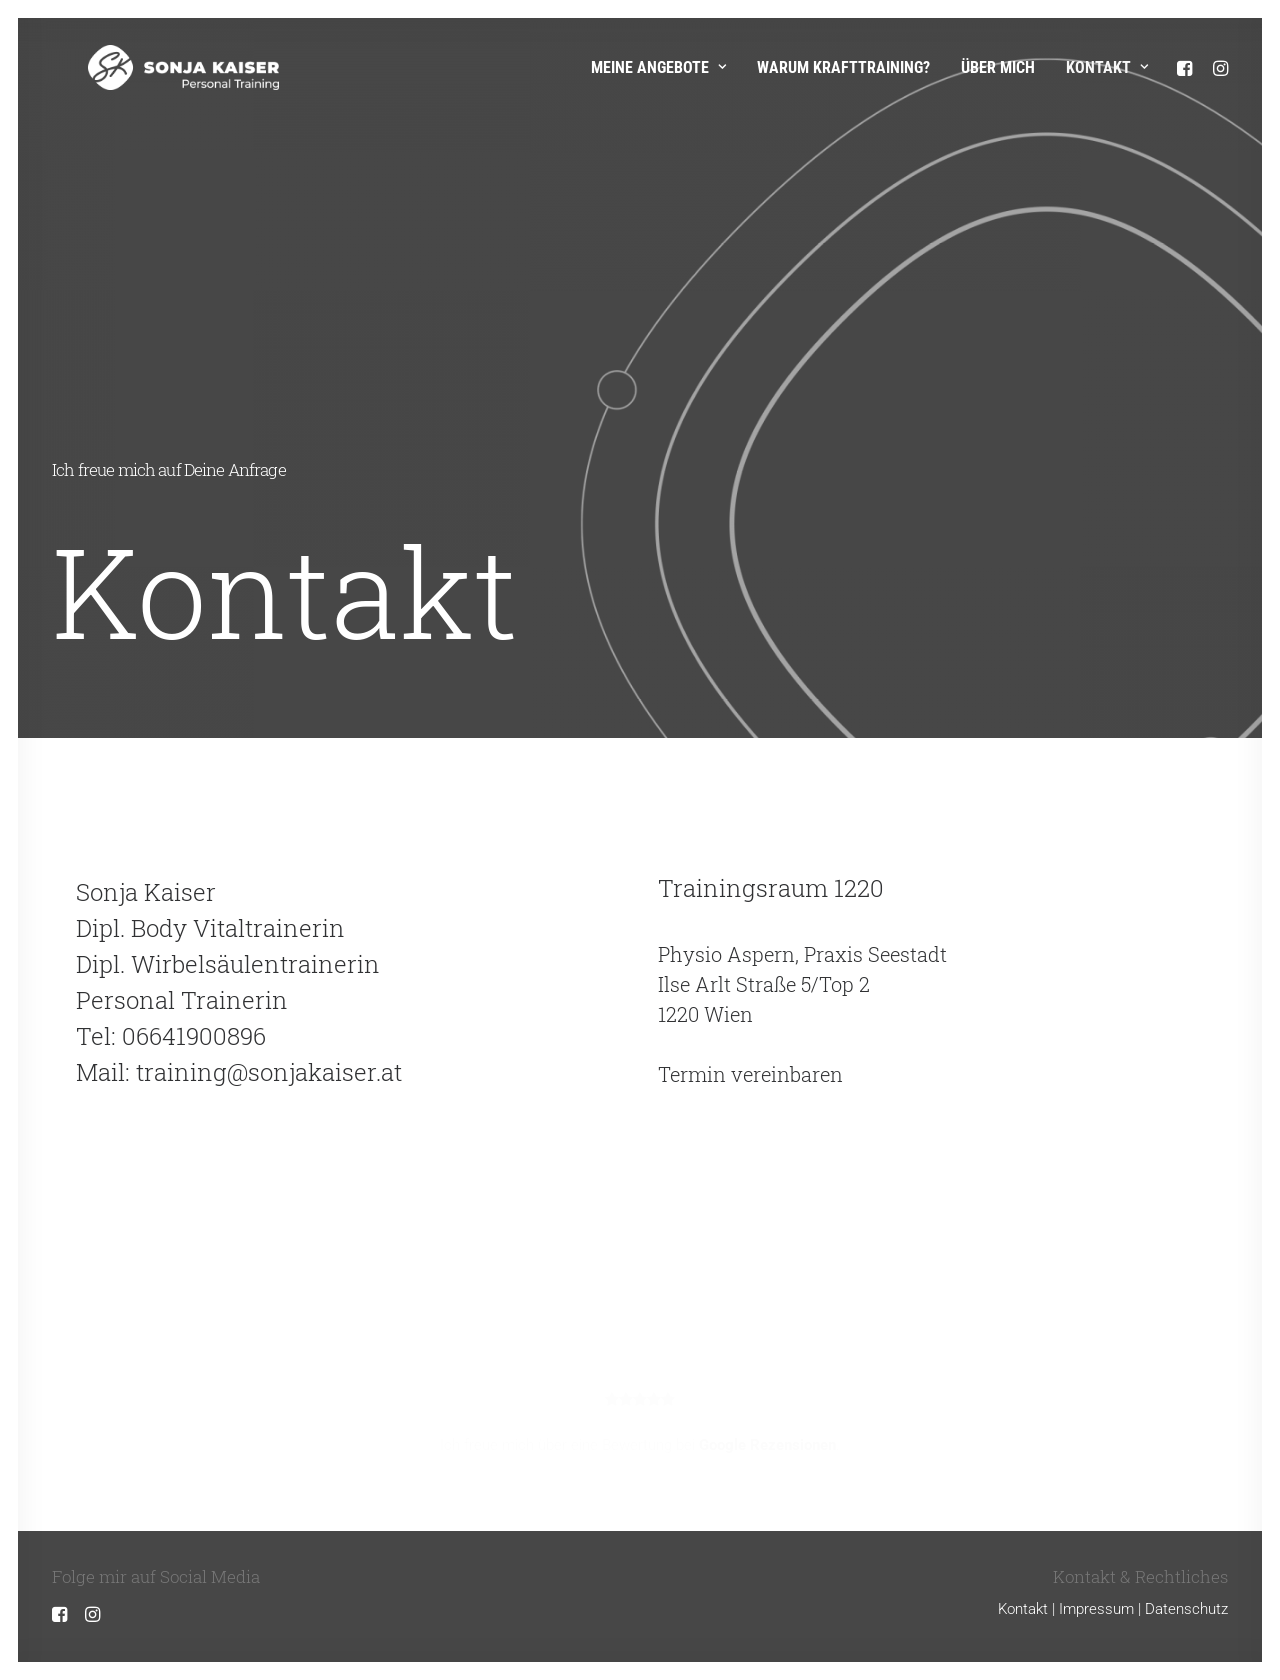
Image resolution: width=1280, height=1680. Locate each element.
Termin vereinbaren (750, 1074)
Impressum (1096, 1609)
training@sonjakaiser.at (269, 1072)
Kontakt (1107, 67)
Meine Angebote (658, 67)
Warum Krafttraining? (843, 67)
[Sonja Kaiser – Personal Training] (147, 67)
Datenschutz (1186, 1609)
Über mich (998, 67)
